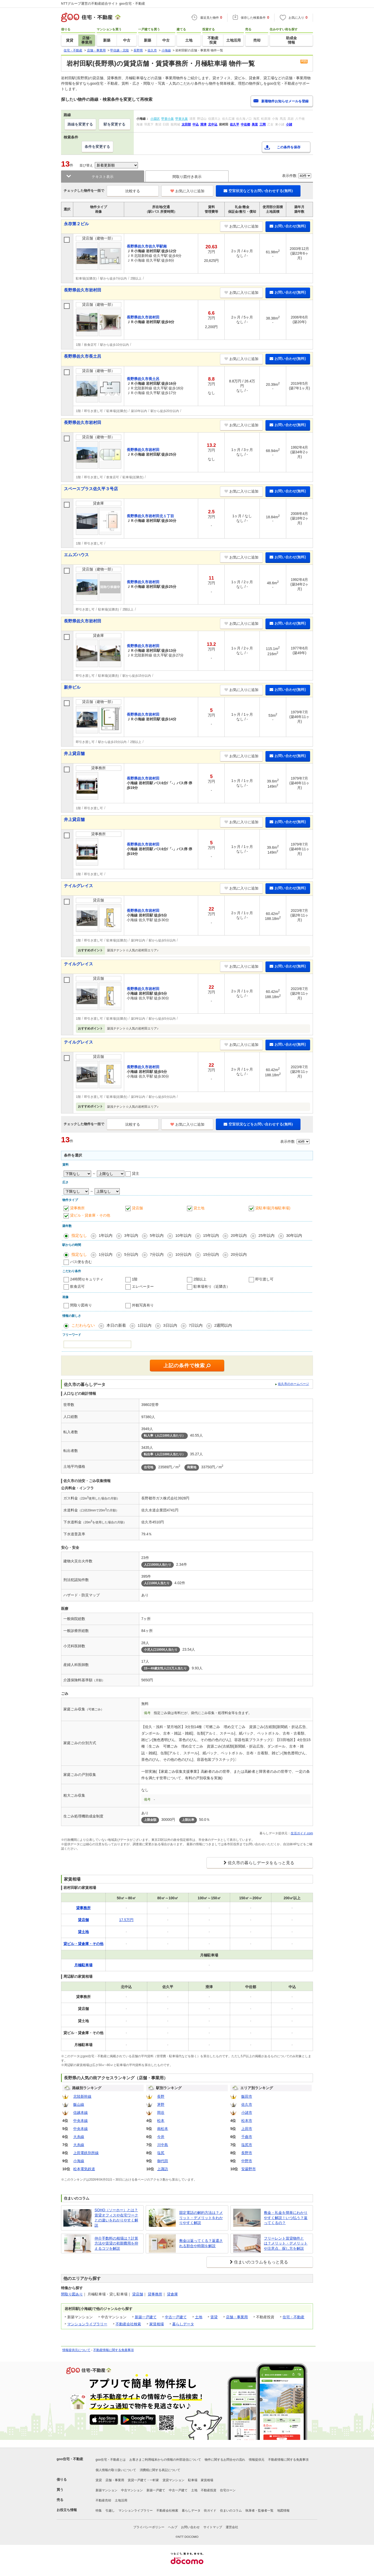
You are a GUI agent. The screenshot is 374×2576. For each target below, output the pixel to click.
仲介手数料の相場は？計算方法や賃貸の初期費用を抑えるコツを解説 (116, 2243)
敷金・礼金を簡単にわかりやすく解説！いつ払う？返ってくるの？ (286, 2217)
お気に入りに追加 (187, 191)
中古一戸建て (176, 2317)
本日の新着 (116, 1325)
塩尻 (160, 2153)
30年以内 (294, 1235)
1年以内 (105, 1235)
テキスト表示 (102, 177)
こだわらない (83, 1325)
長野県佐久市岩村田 (82, 290)
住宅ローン (228, 2490)
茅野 (160, 2104)
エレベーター (143, 1286)
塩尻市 (246, 2145)
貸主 (135, 1173)
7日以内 (196, 1325)
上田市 (246, 2129)
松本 (160, 2121)
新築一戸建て (146, 2317)
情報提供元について (76, 2350)
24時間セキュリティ (86, 1279)
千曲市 (246, 2137)
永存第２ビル (76, 224)
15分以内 (211, 1254)
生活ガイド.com (302, 1833)
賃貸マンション (173, 2480)
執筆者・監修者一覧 (259, 2510)
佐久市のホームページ (293, 1384)
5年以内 (157, 1235)
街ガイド (210, 2510)
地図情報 (283, 2510)
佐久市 (246, 2104)
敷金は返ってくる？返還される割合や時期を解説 (201, 2243)
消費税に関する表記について (160, 2470)
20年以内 (239, 1235)
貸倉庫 (172, 2294)
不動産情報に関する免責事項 (113, 2350)
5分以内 (131, 1254)
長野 (160, 2096)
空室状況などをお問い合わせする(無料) (258, 190)
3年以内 (131, 1235)
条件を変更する (97, 146)
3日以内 (170, 1325)
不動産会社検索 (128, 2324)
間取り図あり (72, 2294)
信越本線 (80, 2112)
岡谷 (160, 2112)
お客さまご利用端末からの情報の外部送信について (165, 2459)
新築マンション (106, 2490)
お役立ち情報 (67, 2510)
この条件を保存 (288, 147)
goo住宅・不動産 (70, 2459)
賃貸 (214, 2317)
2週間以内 (223, 1325)
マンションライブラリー (87, 2324)
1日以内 (144, 1325)
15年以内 (211, 1235)
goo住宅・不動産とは (111, 2459)
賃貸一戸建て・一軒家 (143, 2480)
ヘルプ (172, 2527)
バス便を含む (81, 1262)
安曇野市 (248, 2169)
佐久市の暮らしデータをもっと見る (261, 1863)
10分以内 (183, 1254)
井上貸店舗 (74, 753)
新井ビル (72, 687)
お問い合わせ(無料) (288, 226)
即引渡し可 (264, 1279)
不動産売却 (103, 2500)
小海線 (78, 2161)
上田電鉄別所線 (86, 2153)
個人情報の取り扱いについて (116, 2470)
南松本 (162, 2129)
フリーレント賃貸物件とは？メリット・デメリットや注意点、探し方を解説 (286, 2243)
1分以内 (105, 1254)
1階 (135, 1279)
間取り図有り (81, 1305)
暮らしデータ (183, 2324)
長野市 (246, 2153)
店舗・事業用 (237, 2317)
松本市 (246, 2121)
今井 (160, 2137)
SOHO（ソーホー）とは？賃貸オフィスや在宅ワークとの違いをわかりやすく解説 (116, 2217)
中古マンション (132, 2490)
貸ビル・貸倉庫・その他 (90, 1215)
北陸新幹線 (82, 2096)
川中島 (162, 2145)
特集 (99, 2510)
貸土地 (198, 1208)
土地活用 (121, 2500)
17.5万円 (126, 1920)
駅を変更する (114, 124)
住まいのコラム (231, 2510)
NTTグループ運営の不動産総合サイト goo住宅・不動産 (103, 3)
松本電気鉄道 (84, 2169)
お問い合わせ (190, 2527)
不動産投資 (208, 2490)
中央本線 (80, 2121)
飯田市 (246, 2096)
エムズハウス (76, 555)
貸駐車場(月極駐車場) (272, 1208)
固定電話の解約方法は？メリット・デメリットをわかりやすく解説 (201, 2217)
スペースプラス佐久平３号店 (91, 489)
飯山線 (78, 2104)
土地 (198, 2317)
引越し (110, 2510)
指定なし (79, 1235)
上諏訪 (162, 2169)
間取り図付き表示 (187, 177)
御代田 (162, 2161)
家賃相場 (156, 2324)
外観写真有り (143, 1305)
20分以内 (239, 1254)
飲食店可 (77, 1286)
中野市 (246, 2161)
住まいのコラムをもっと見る (261, 2262)
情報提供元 (256, 2459)
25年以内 (266, 1235)
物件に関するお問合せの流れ (225, 2459)
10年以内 (183, 1235)
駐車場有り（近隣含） (211, 1286)
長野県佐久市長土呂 (82, 356)
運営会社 (232, 2527)
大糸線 (78, 2137)
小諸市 (246, 2112)
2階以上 (199, 1279)
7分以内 (157, 1254)
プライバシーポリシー (148, 2527)
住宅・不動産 (293, 2317)
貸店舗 (137, 1208)
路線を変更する (80, 124)
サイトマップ (212, 2527)
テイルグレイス (78, 886)
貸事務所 (77, 1208)
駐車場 (192, 2480)
